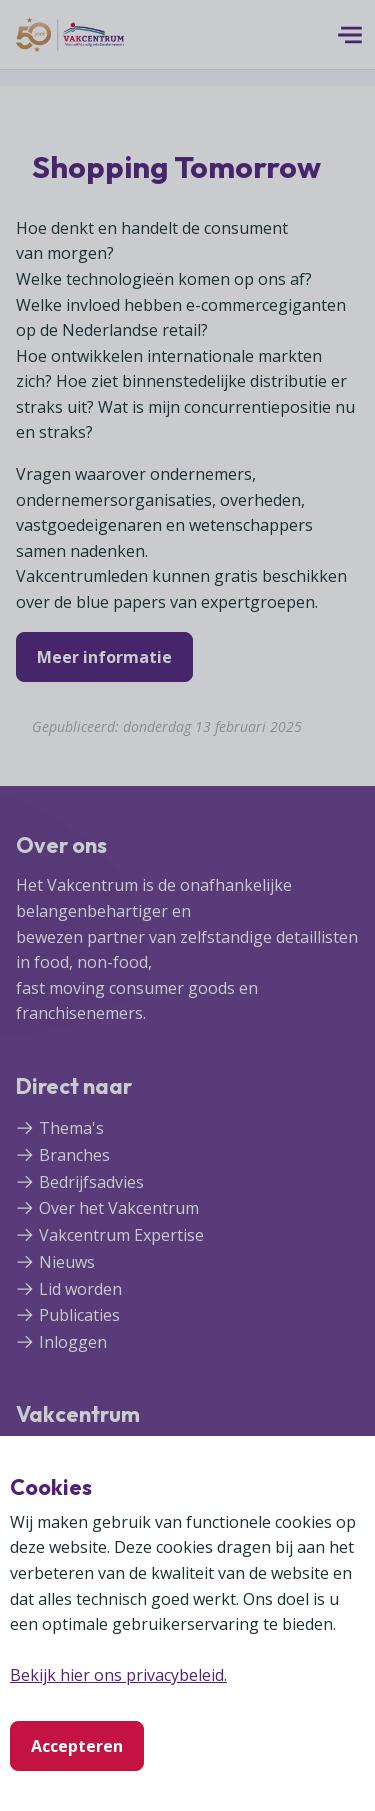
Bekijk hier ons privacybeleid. (118, 1675)
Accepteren (77, 1746)
